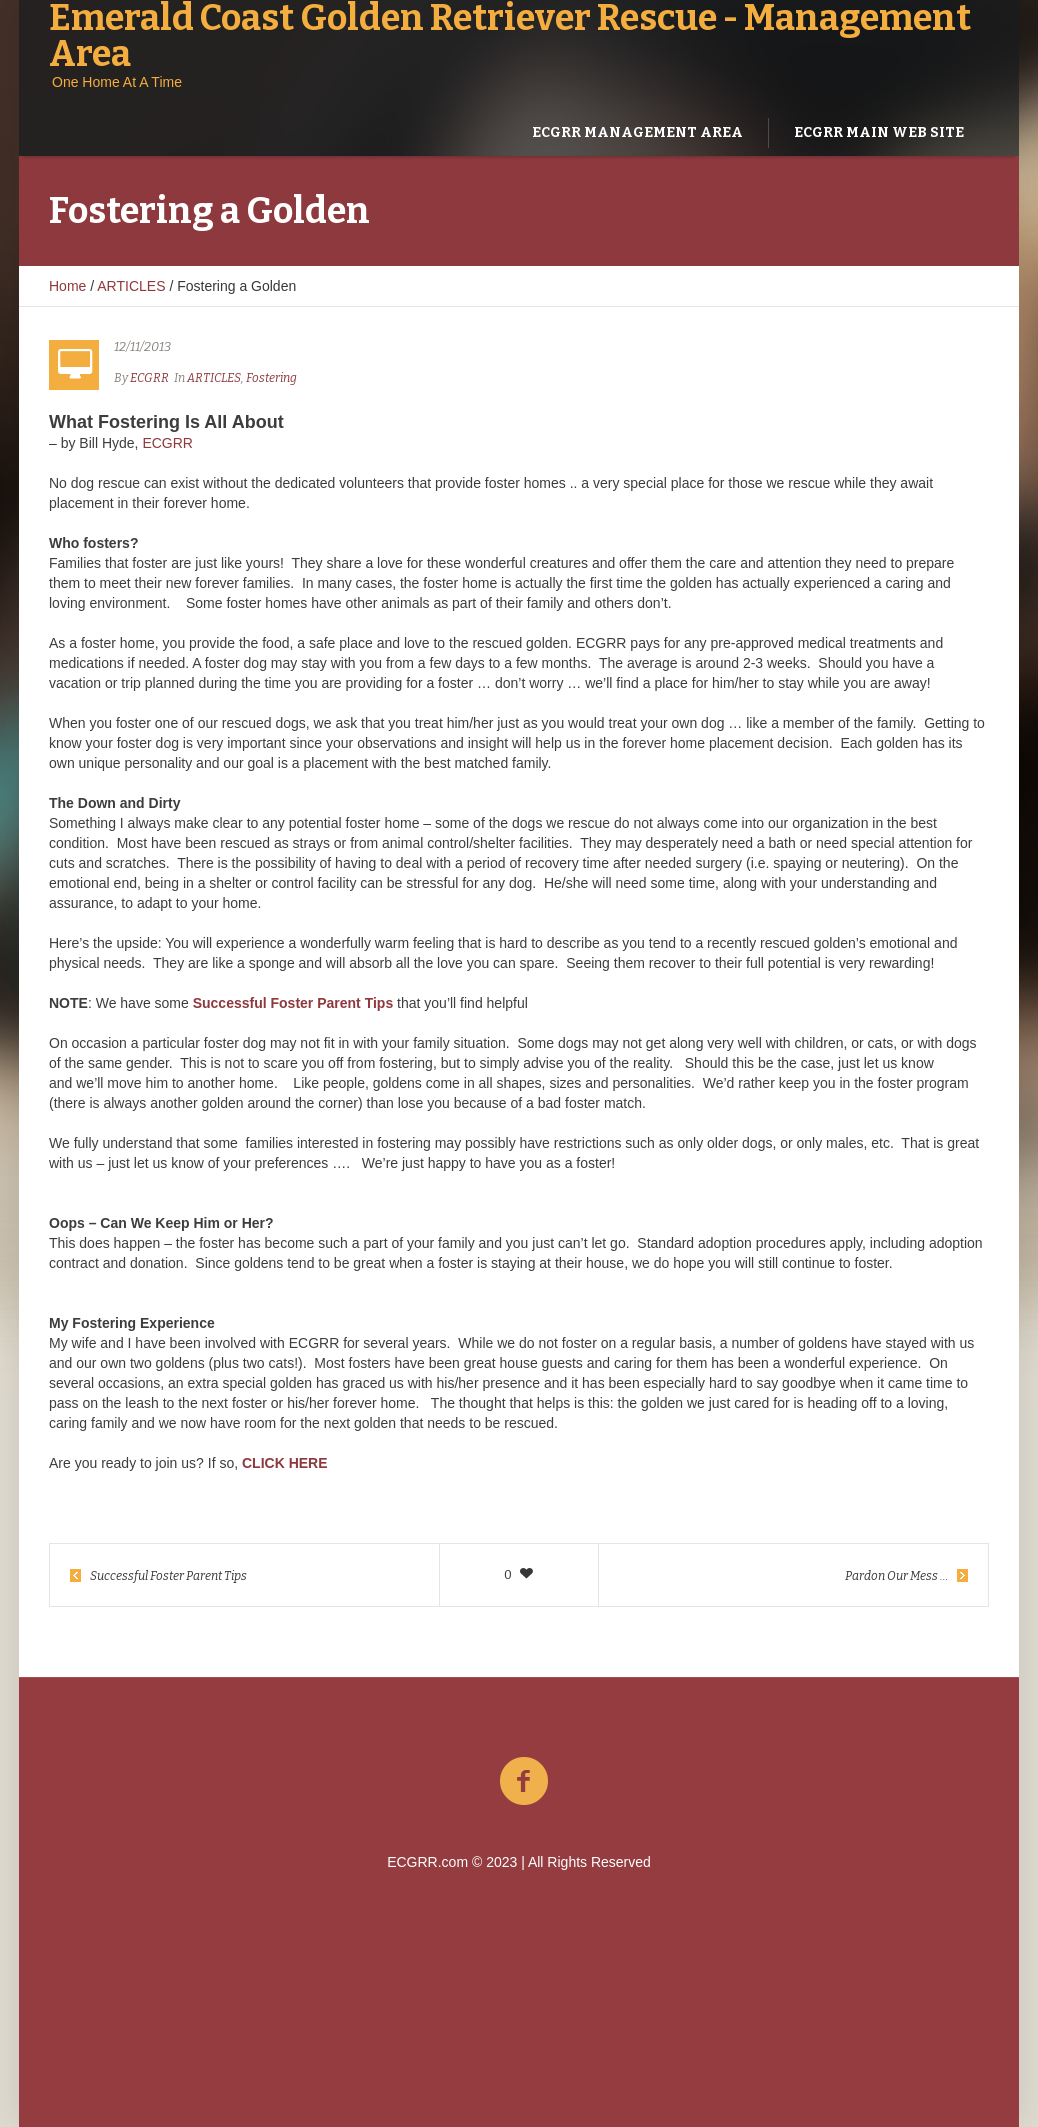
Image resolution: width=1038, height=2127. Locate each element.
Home (67, 286)
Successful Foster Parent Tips (168, 1576)
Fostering (271, 378)
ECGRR (167, 443)
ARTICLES (131, 286)
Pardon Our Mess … (896, 1576)
